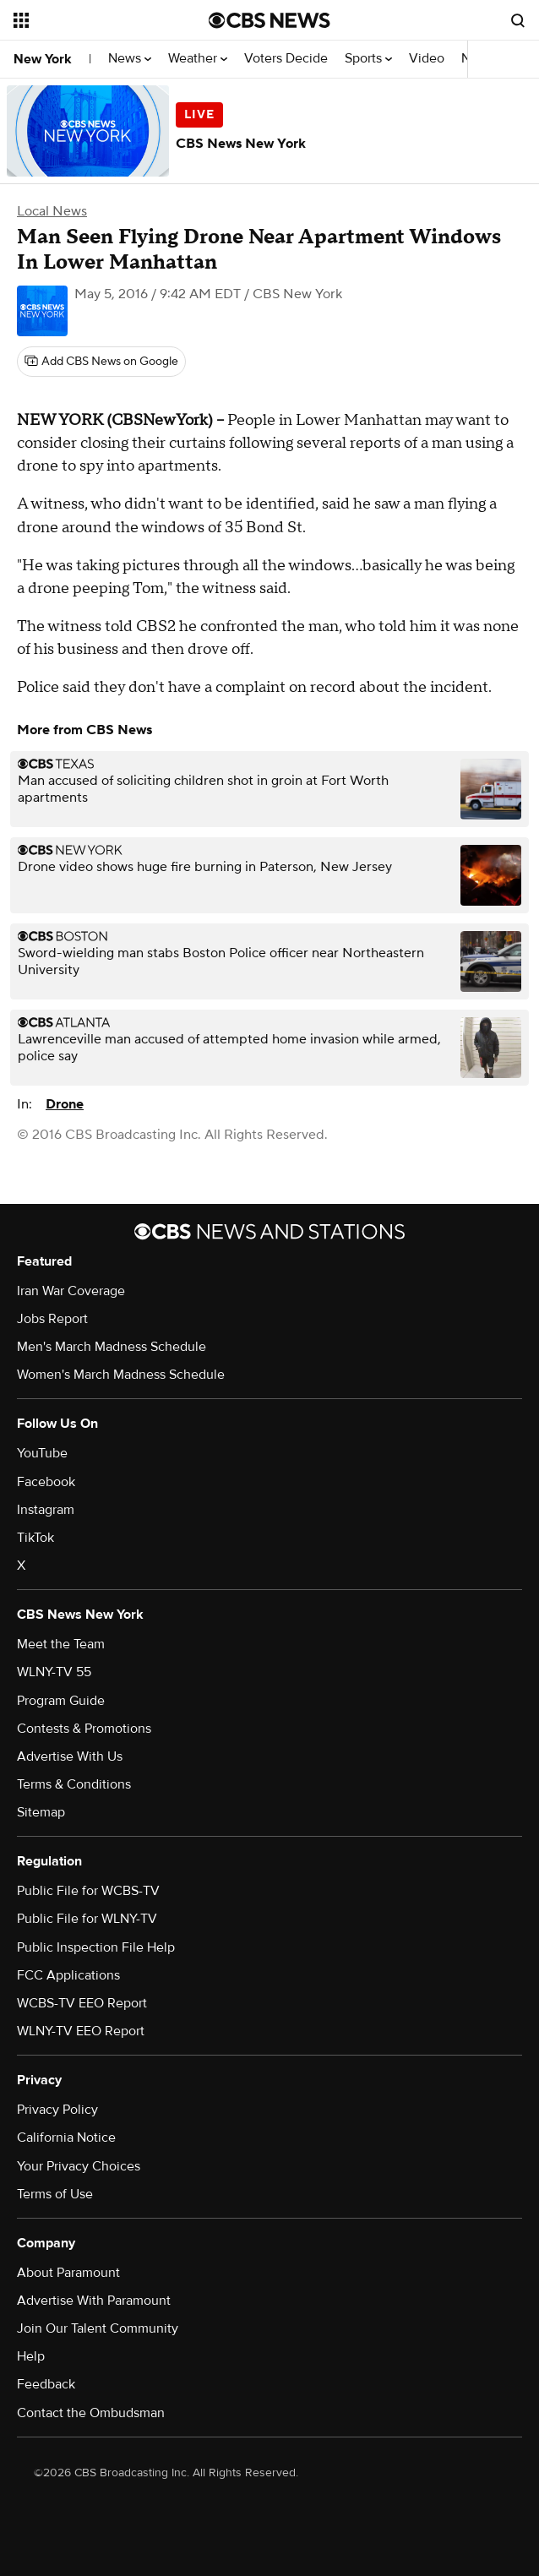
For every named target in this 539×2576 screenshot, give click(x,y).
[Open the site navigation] (99, 20)
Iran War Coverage (71, 1291)
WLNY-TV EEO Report (80, 2031)
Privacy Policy (57, 2109)
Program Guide (61, 1700)
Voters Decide (286, 59)
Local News (52, 211)
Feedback (46, 2384)
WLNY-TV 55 (54, 1672)
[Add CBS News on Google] (101, 361)
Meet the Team (61, 1644)
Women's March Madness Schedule (121, 1374)
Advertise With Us (69, 1756)
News (129, 59)
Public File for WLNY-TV (87, 1918)
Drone (65, 1104)
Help (31, 2356)
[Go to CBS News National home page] (269, 20)
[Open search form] (517, 20)
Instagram (45, 1510)
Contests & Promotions (84, 1728)
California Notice (66, 2137)
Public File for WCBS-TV (88, 1891)
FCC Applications (68, 1975)
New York (43, 59)
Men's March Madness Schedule (111, 1346)
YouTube (42, 1453)
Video (426, 59)
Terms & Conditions (74, 1784)
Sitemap (41, 1812)
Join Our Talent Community (97, 2328)
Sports (368, 59)
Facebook (46, 1482)
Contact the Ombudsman (91, 2413)
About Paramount (68, 2272)
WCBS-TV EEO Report (82, 2003)
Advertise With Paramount (94, 2300)
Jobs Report (52, 1319)
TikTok (35, 1537)
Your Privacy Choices (78, 2166)
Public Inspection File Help (96, 1947)
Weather (197, 59)
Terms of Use (55, 2194)
